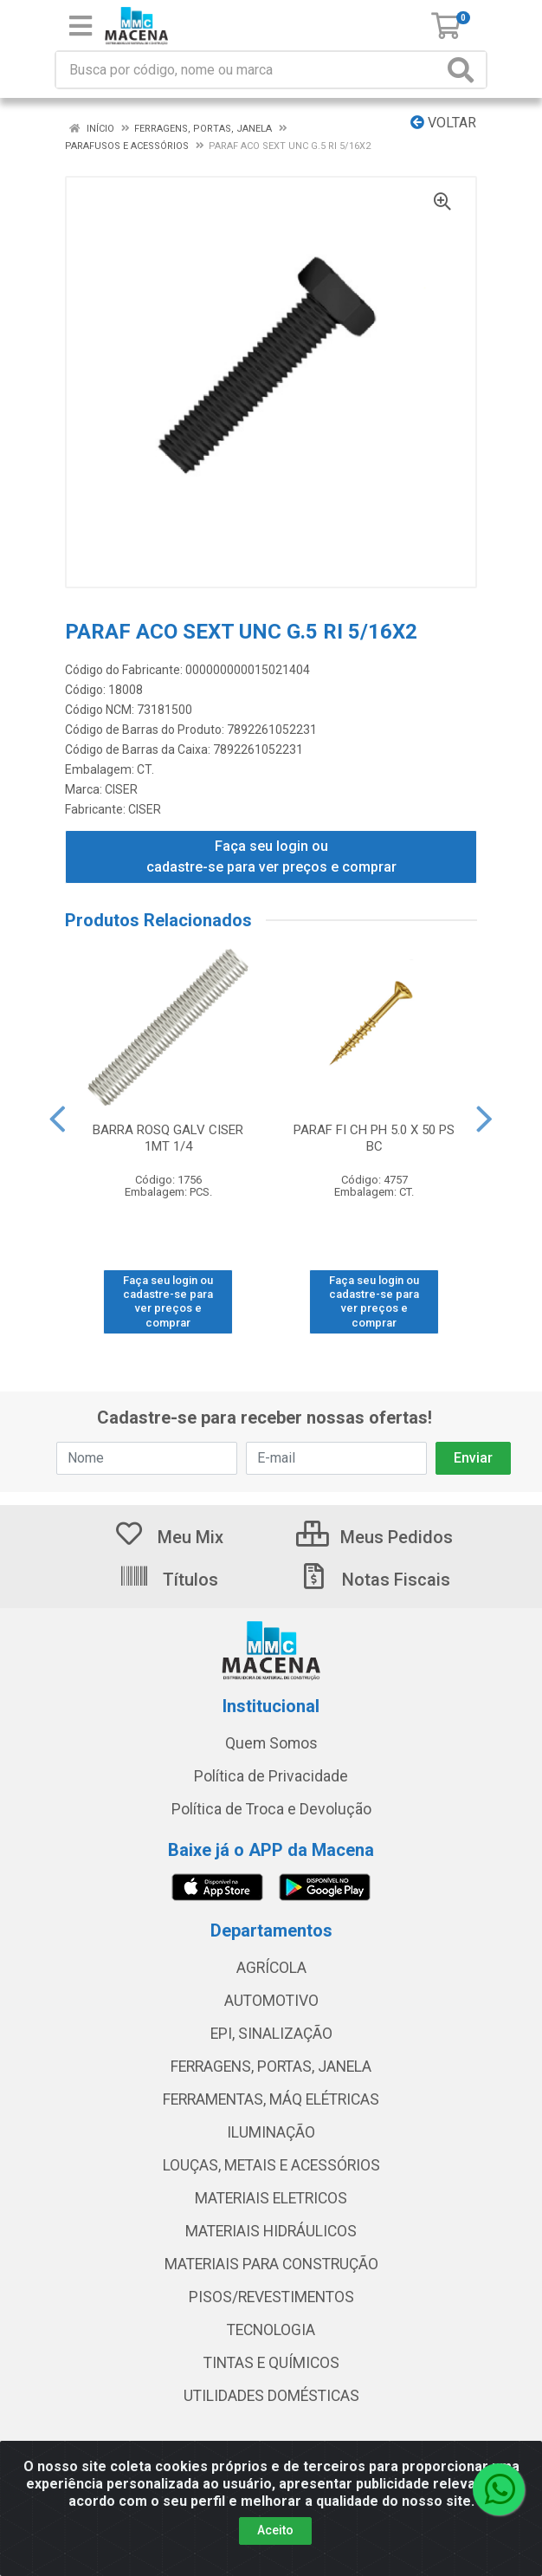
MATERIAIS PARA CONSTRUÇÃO (271, 2264)
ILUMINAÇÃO (271, 2132)
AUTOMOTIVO (271, 2000)
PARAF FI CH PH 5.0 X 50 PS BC (374, 1138)
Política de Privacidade (271, 1776)
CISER (121, 789)
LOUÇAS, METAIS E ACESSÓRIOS (271, 2165)
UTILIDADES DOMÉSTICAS (271, 2395)
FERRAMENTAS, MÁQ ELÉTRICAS (271, 2099)
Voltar (443, 122)
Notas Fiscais (374, 1579)
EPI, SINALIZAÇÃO (271, 2033)
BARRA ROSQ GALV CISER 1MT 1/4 (168, 1138)
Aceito (275, 2559)
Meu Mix (168, 1537)
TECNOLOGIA (271, 2330)
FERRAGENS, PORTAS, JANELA (271, 2066)
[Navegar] (57, 1119)
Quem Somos (271, 1743)
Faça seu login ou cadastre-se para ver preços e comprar (271, 856)
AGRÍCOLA (271, 1967)
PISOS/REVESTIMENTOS (271, 2297)
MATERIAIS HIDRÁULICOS (271, 2231)
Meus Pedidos (374, 1537)
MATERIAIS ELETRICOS (271, 2198)
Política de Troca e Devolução (271, 1809)
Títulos (168, 1579)
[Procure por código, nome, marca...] (249, 70)
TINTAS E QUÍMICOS (271, 2363)
